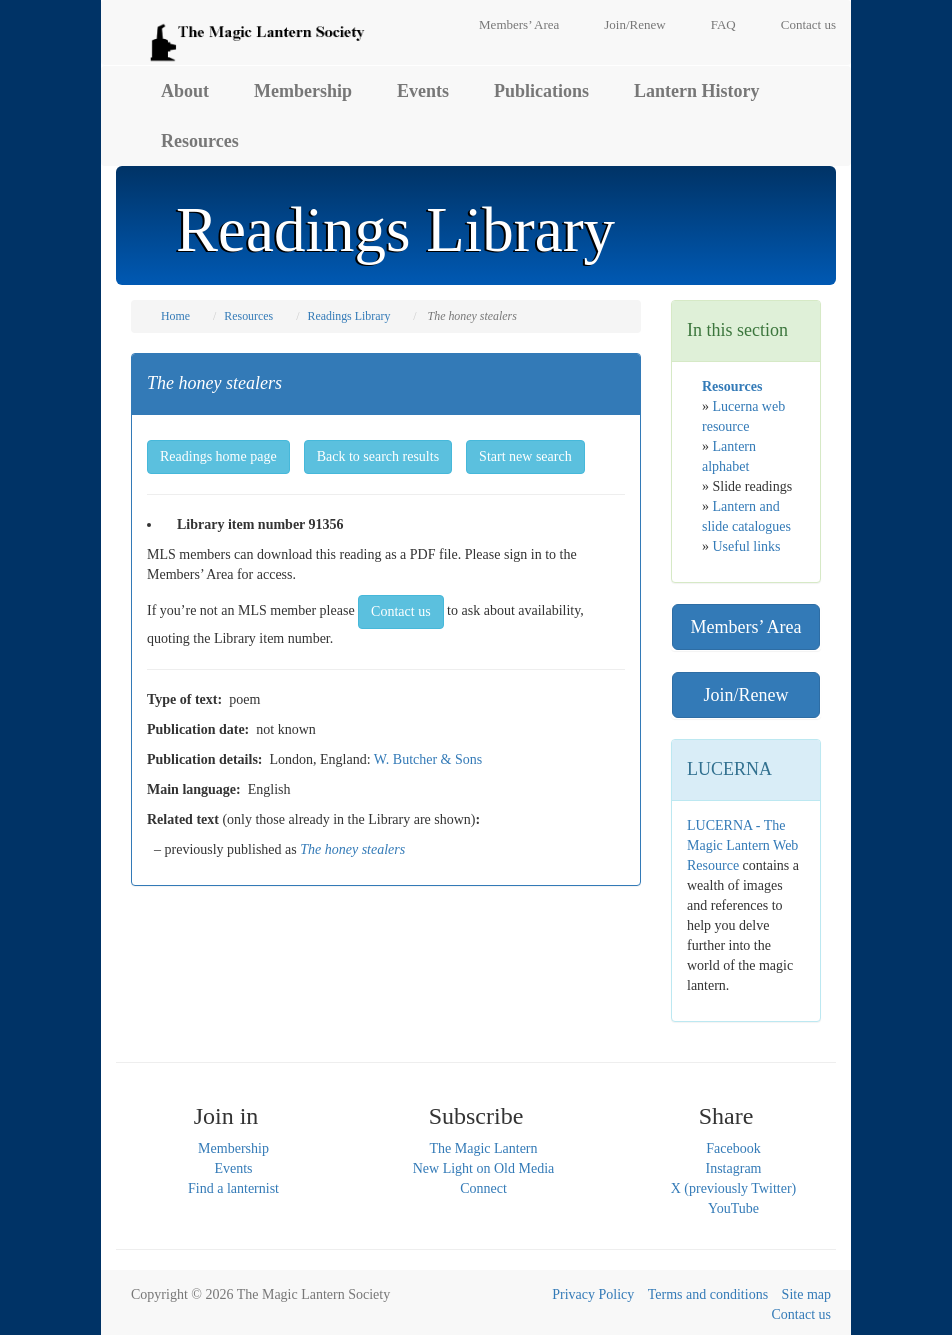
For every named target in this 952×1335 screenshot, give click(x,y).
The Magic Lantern (483, 1148)
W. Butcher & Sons (428, 759)
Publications (541, 91)
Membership (303, 91)
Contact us (808, 24)
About (185, 91)
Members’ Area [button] (745, 627)
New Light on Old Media (484, 1168)
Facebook (733, 1148)
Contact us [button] (401, 611)
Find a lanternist (233, 1188)
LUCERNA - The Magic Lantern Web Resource (742, 845)
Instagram (734, 1168)
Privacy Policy (593, 1294)
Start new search (525, 456)
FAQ (723, 24)
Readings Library (348, 316)
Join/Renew (634, 24)
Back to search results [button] (378, 456)
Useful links (747, 546)
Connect (483, 1188)
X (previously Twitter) (734, 1188)
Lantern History (697, 91)
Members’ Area (519, 24)
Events (423, 91)
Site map (806, 1294)
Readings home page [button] (218, 456)
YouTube (733, 1208)
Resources (200, 141)
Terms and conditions (708, 1294)
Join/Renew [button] (746, 695)
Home (175, 316)
